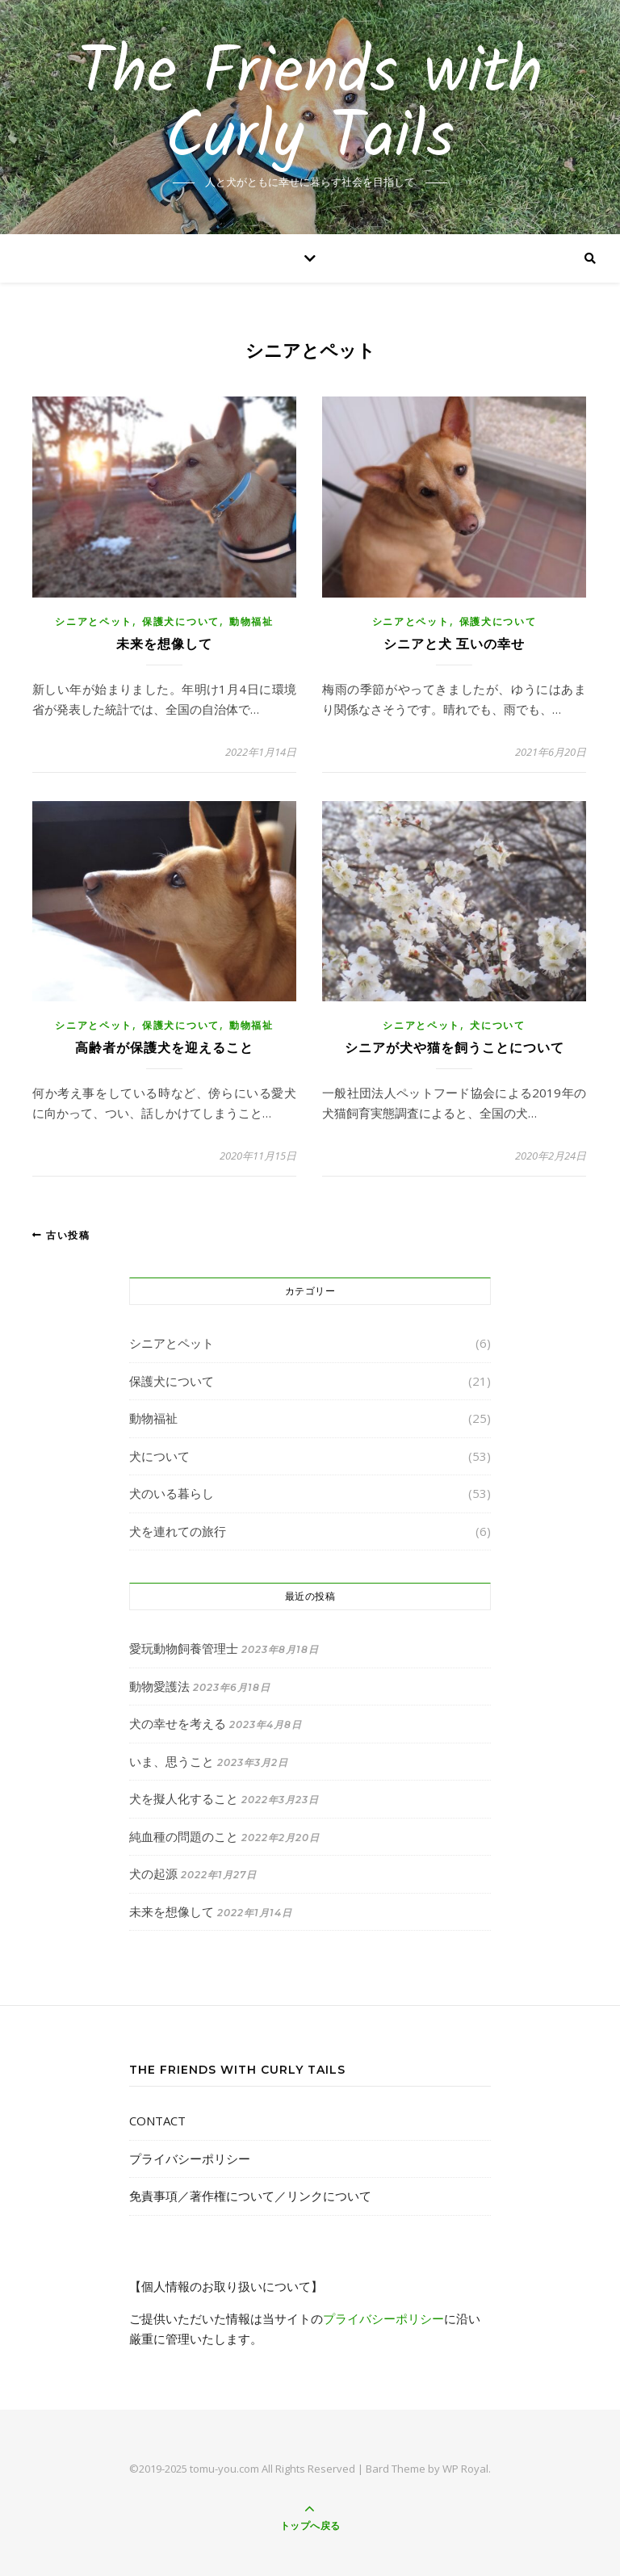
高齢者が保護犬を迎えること (164, 1047)
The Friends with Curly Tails (310, 106)
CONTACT (157, 2120)
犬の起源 (153, 1873)
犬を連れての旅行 (177, 1531)
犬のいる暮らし (171, 1493)
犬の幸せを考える (177, 1723)
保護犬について (181, 621)
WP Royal (465, 2468)
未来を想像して (164, 644)
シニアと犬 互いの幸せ (454, 644)
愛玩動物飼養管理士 (183, 1648)
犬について (498, 1025)
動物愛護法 (159, 1686)
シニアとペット (93, 621)
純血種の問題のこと (183, 1836)
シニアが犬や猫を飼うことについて (454, 1047)
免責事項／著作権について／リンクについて (250, 2196)
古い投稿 (61, 1235)
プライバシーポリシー (189, 2158)
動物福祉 (251, 621)
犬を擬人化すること (183, 1798)
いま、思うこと (171, 1761)
